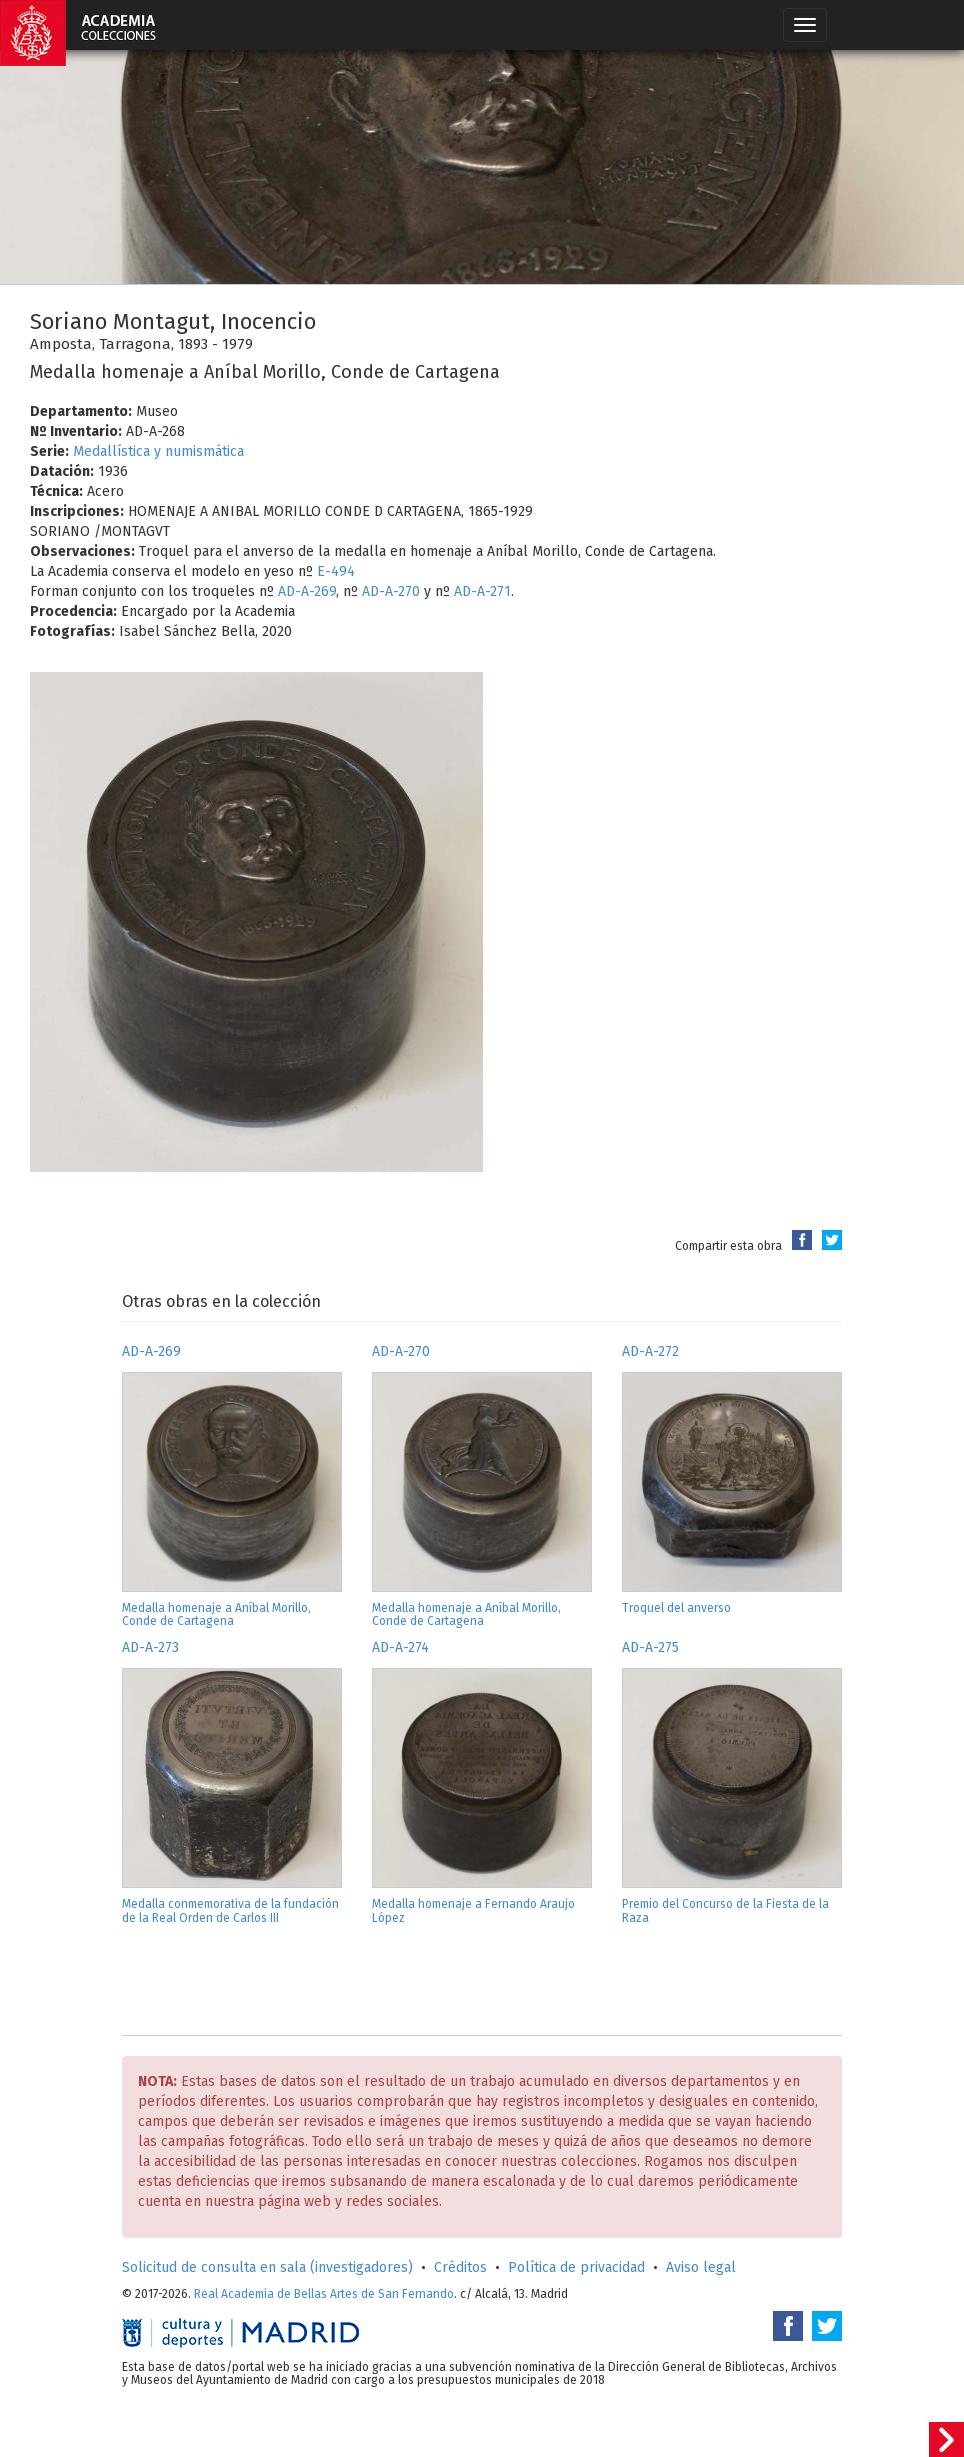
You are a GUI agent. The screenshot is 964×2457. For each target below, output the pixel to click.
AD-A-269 (307, 591)
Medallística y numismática (158, 451)
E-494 (336, 571)
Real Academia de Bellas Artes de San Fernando (324, 2294)
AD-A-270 (391, 591)
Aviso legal (701, 2267)
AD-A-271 (482, 591)
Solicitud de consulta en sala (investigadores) (267, 2267)
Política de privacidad (576, 2267)
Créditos (460, 2267)
